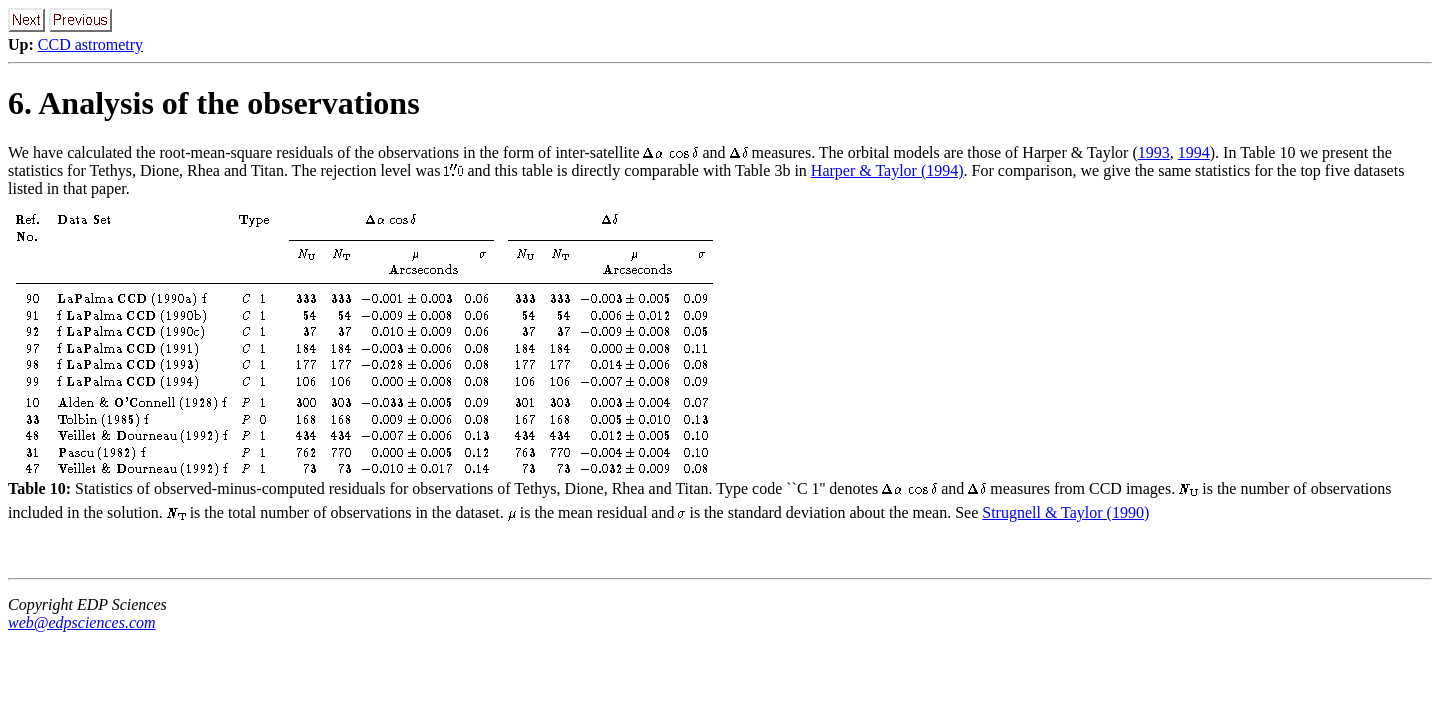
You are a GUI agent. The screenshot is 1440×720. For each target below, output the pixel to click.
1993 (1154, 152)
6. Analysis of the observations (214, 103)
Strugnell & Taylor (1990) (1065, 512)
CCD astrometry (90, 44)
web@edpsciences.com (82, 622)
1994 (1194, 152)
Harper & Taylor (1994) (887, 170)
